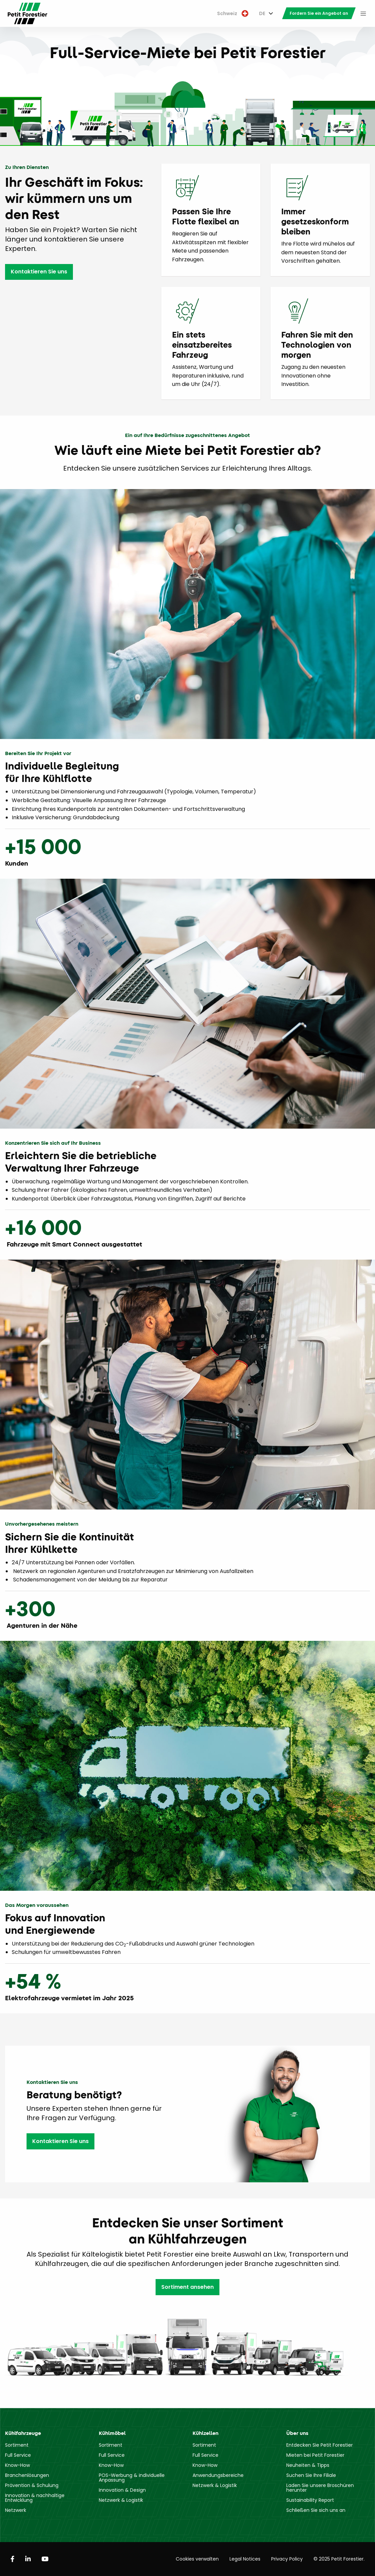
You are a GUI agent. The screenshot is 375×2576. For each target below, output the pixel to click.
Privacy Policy (287, 2559)
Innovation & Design (122, 2490)
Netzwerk (15, 2510)
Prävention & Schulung (31, 2485)
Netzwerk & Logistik (121, 2500)
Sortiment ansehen (187, 2287)
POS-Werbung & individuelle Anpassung (132, 2477)
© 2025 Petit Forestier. (339, 2559)
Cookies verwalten (197, 2559)
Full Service (18, 2455)
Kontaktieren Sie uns (39, 271)
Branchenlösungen (27, 2475)
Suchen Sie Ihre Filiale (311, 2475)
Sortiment (17, 2445)
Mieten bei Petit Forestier (315, 2455)
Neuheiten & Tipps (307, 2465)
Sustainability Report (310, 2500)
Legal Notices (245, 2559)
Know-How (17, 2465)
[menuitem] (233, 13)
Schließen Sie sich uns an (315, 2510)
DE (262, 13)
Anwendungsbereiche (218, 2475)
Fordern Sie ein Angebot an (319, 13)
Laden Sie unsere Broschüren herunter (320, 2487)
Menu (363, 13)
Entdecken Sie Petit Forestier (319, 2445)
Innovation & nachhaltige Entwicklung (35, 2497)
